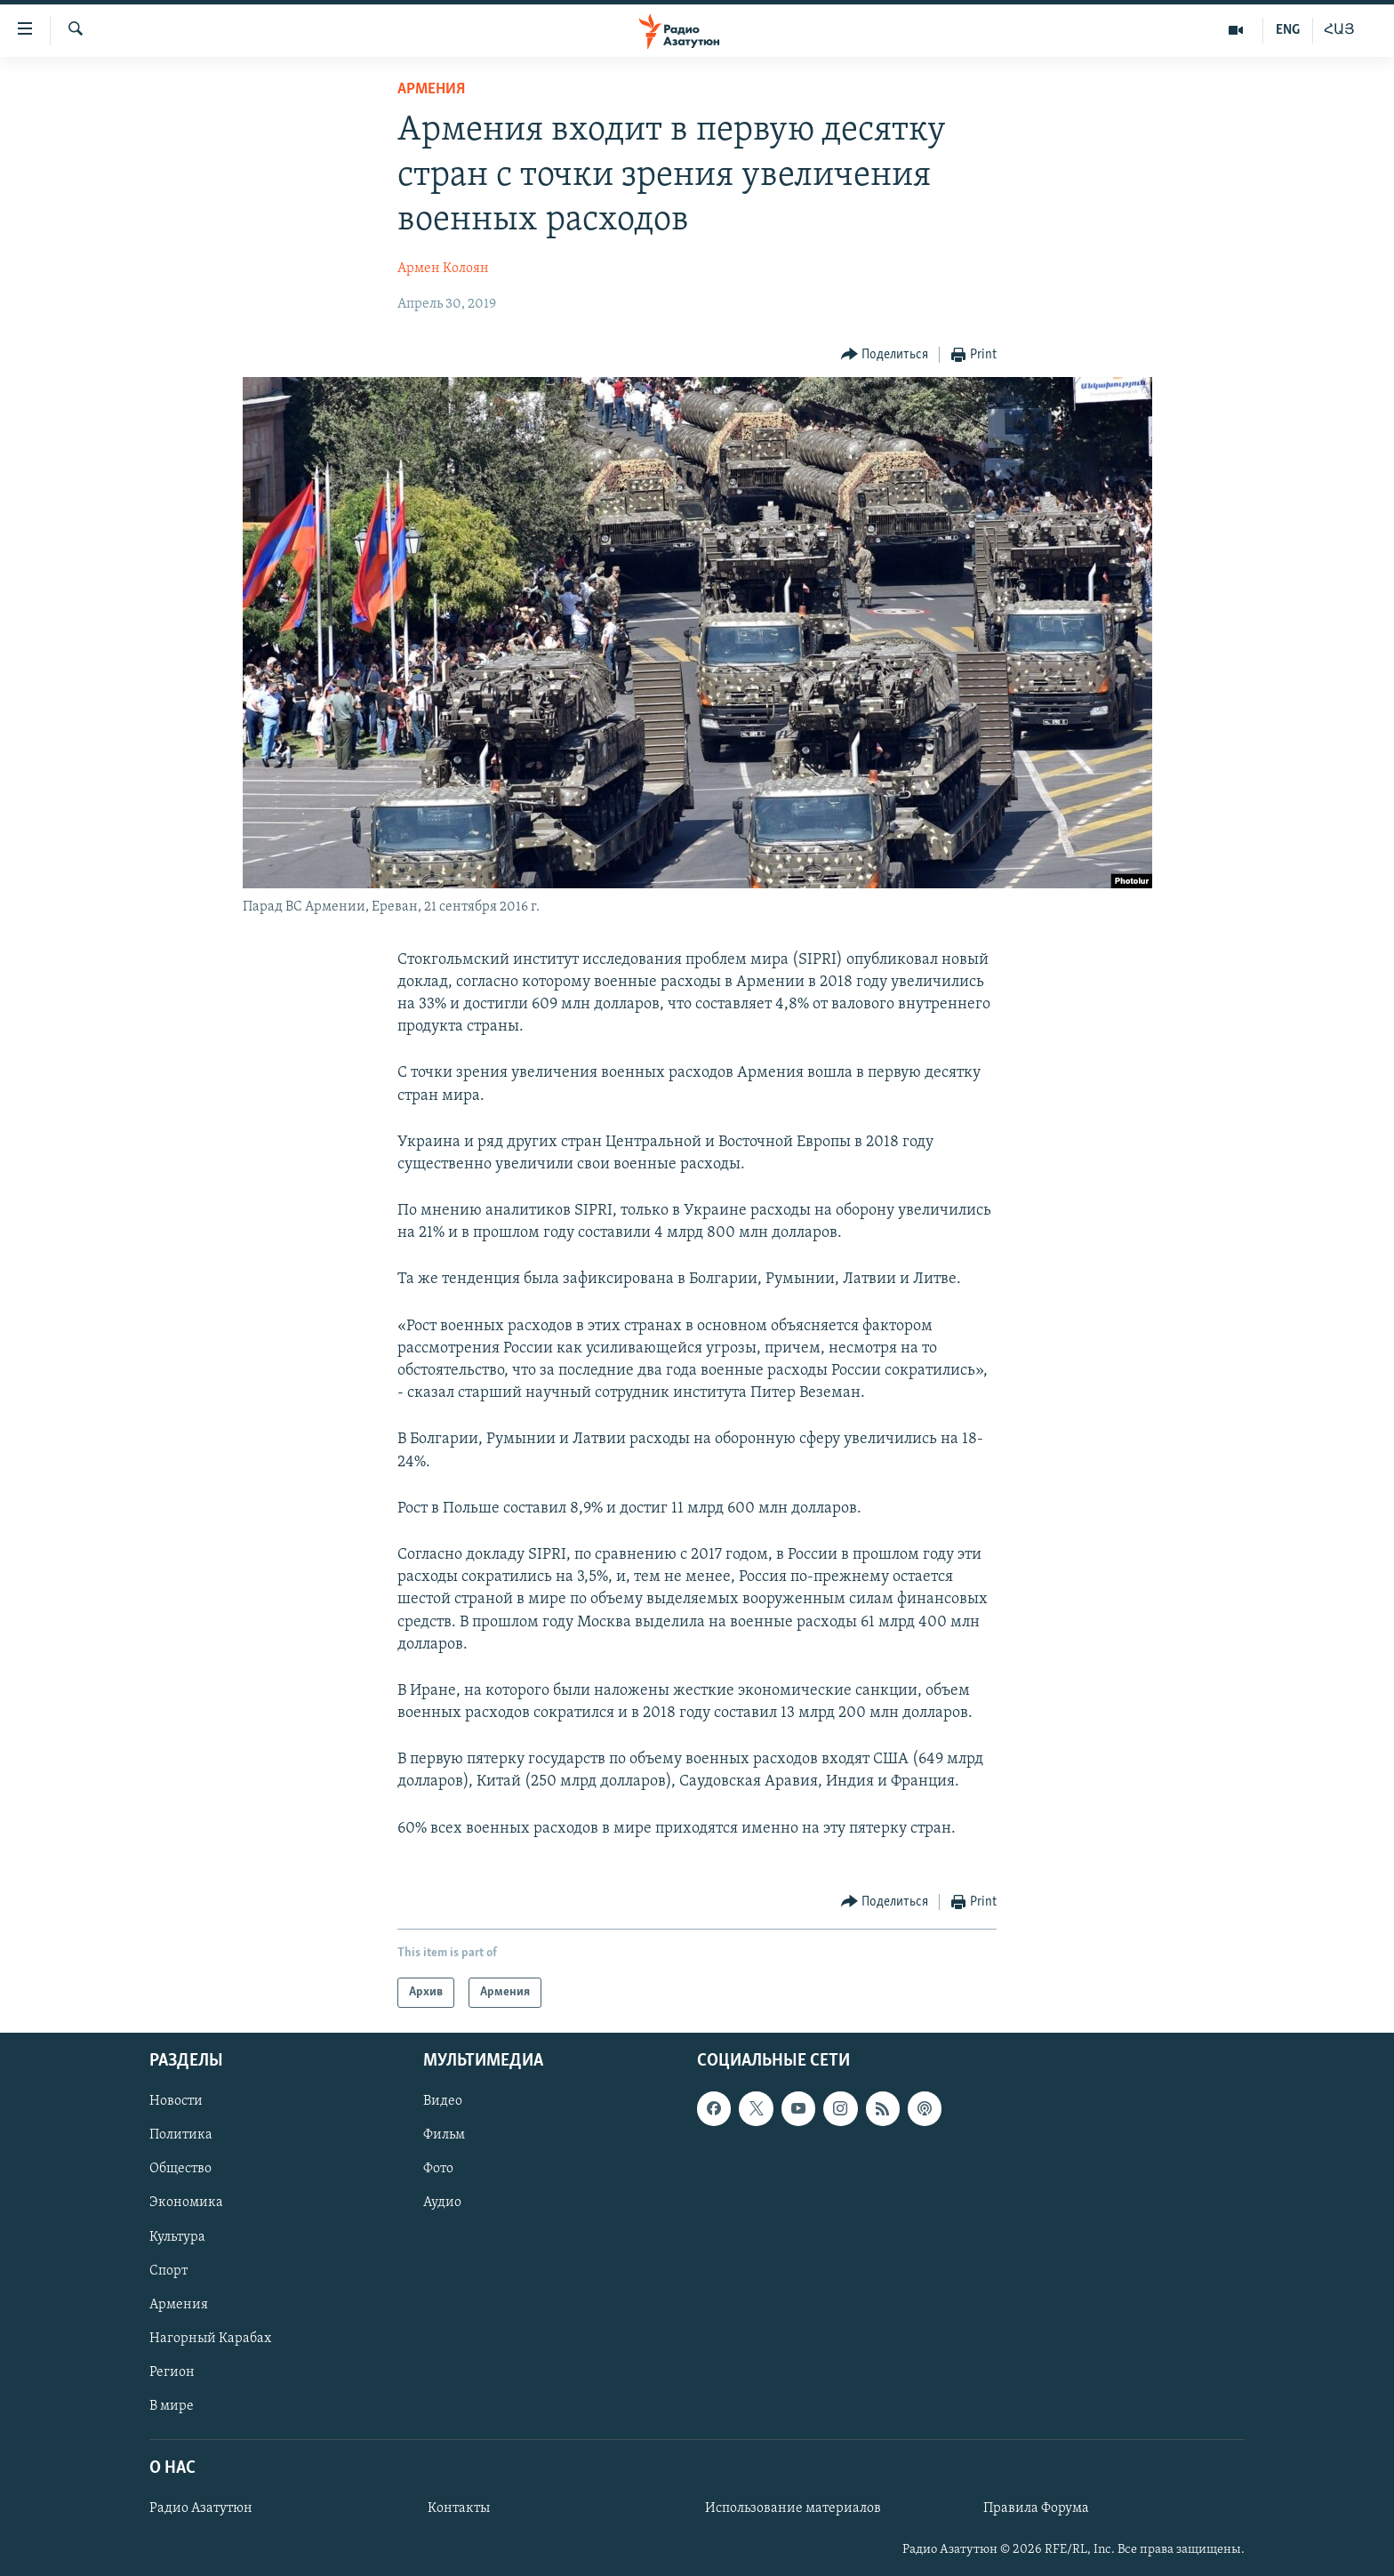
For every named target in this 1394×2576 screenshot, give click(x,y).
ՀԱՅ (1339, 30)
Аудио (442, 2202)
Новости (176, 2101)
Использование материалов (793, 2508)
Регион (172, 2372)
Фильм (444, 2135)
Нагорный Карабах (210, 2338)
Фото (438, 2169)
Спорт (168, 2271)
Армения (431, 89)
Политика (180, 2135)
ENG (1288, 30)
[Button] (885, 355)
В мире (171, 2406)
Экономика (186, 2202)
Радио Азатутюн (200, 2508)
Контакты (459, 2508)
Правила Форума (1036, 2508)
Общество (180, 2169)
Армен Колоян (443, 268)
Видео (442, 2101)
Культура (177, 2237)
